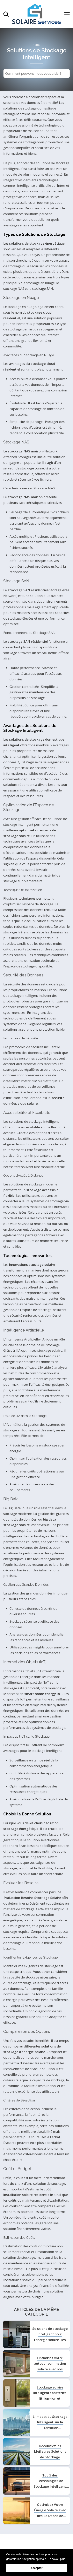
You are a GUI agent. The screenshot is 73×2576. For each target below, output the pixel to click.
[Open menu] (67, 14)
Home (36, 45)
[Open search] (6, 14)
